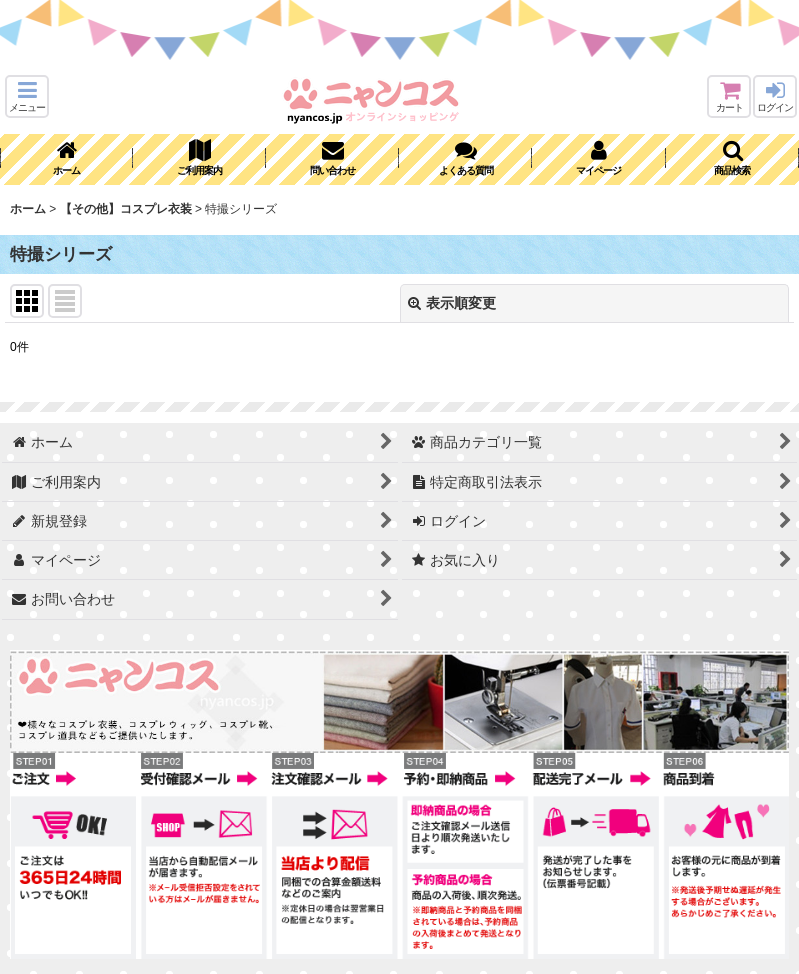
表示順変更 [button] (452, 303)
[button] (27, 96)
